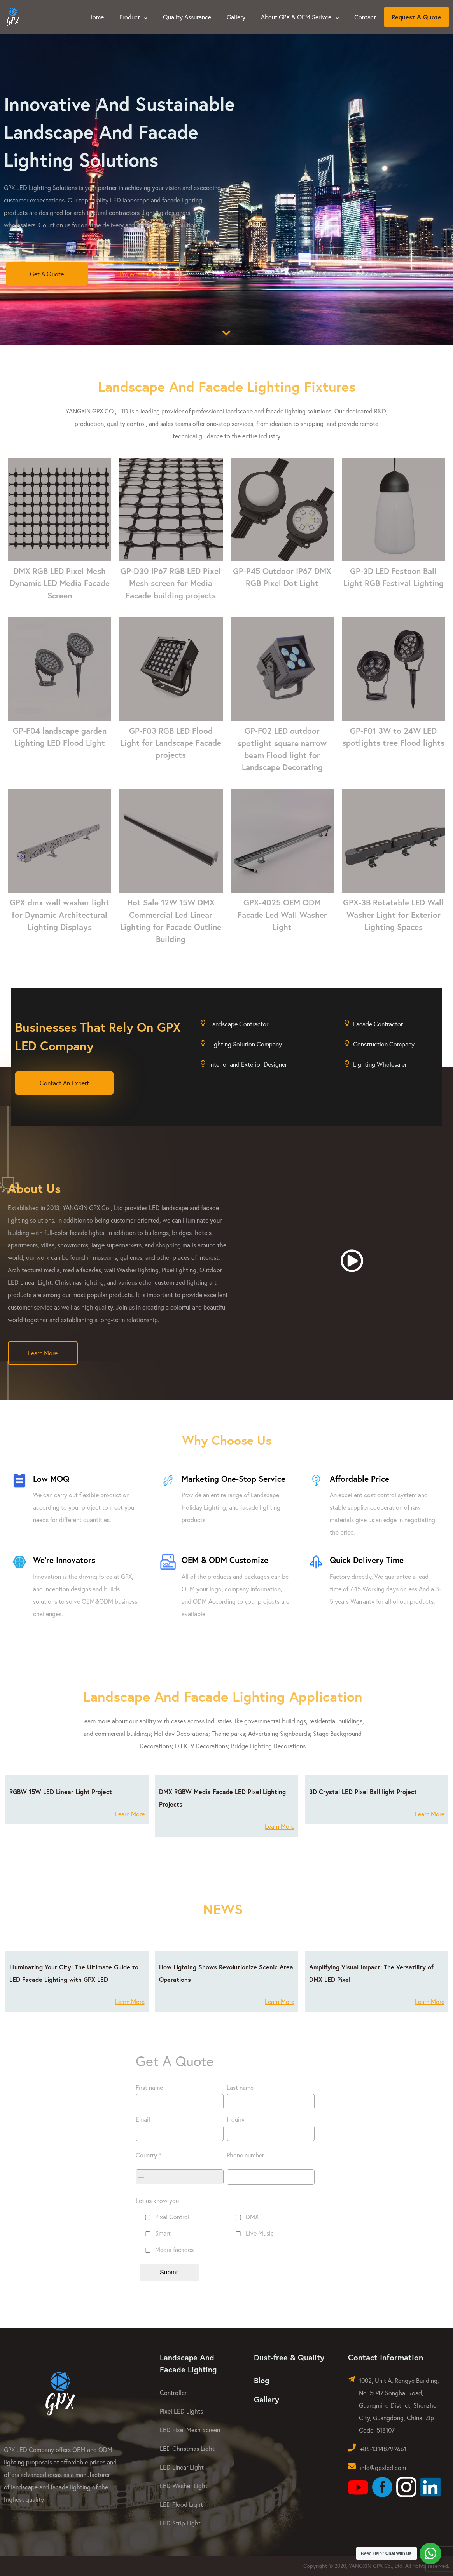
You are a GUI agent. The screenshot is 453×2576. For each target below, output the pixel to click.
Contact (365, 17)
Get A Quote (47, 274)
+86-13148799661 (383, 2449)
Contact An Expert (64, 1083)
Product (133, 17)
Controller (173, 2392)
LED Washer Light (184, 2486)
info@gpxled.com (383, 2467)
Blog (261, 2380)
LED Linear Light (182, 2467)
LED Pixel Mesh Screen (190, 2430)
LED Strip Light (180, 2523)
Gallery (236, 17)
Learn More (43, 1353)
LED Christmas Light (187, 2448)
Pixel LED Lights (181, 2411)
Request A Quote (416, 17)
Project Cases (138, 274)
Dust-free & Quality (289, 2357)
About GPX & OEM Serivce (300, 17)
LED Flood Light (181, 2504)
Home (96, 17)
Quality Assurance (187, 17)
